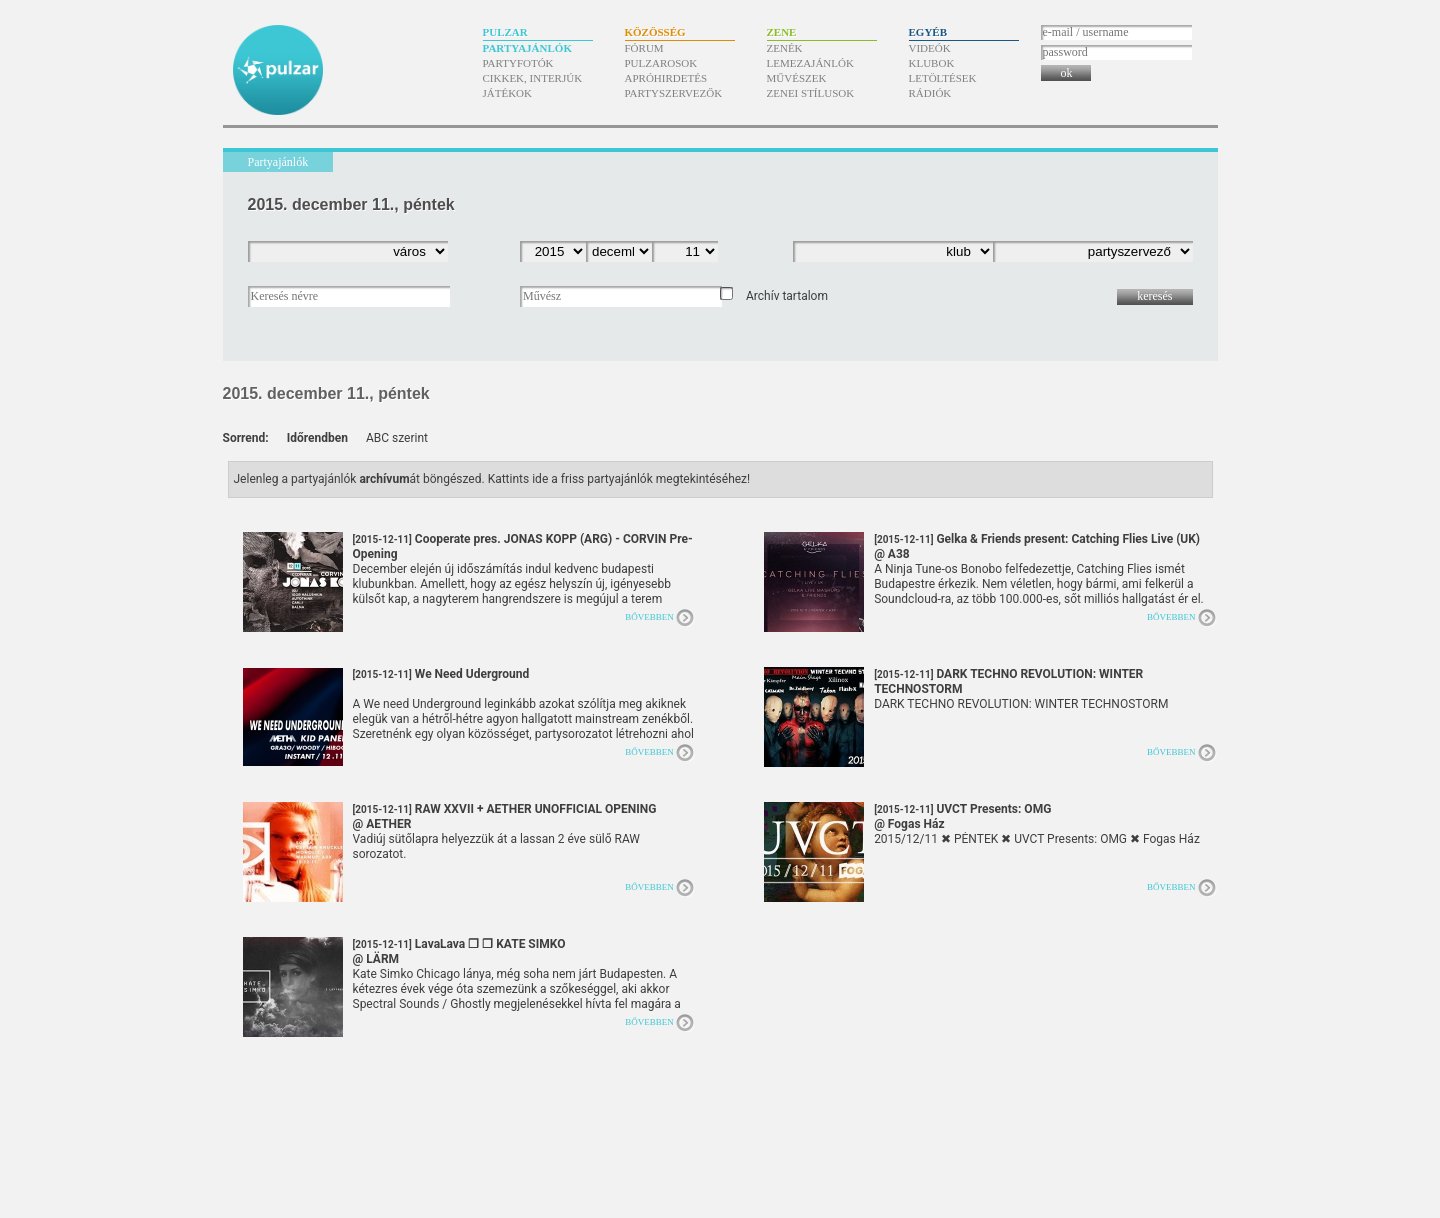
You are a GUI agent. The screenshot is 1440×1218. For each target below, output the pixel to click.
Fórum (644, 48)
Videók (930, 48)
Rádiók (930, 93)
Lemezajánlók (810, 63)
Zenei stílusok (811, 93)
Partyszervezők (674, 93)
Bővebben (649, 617)
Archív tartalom (787, 296)
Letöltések (943, 78)
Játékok (508, 93)
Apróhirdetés (666, 78)
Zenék (785, 48)
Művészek (797, 78)
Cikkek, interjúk (533, 78)
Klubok (932, 63)
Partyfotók (518, 63)
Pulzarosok (661, 63)
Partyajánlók (527, 48)
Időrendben (317, 438)
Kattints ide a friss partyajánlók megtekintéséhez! (619, 479)
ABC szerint (397, 438)
